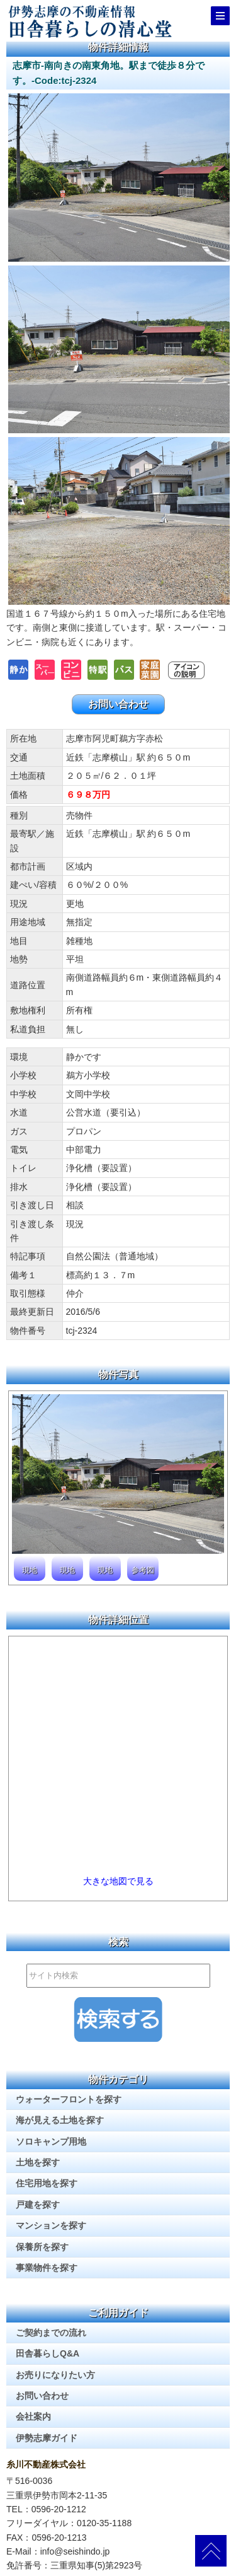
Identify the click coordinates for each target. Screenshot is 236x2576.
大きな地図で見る (118, 1881)
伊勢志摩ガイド (46, 2438)
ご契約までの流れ (51, 2333)
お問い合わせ (118, 704)
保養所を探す (42, 2247)
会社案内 (33, 2416)
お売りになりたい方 (55, 2375)
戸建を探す (38, 2205)
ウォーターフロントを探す (68, 2099)
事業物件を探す (46, 2268)
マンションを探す (51, 2225)
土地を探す (38, 2162)
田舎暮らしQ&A (47, 2353)
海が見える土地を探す (60, 2120)
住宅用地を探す (46, 2183)
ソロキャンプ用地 (51, 2141)
